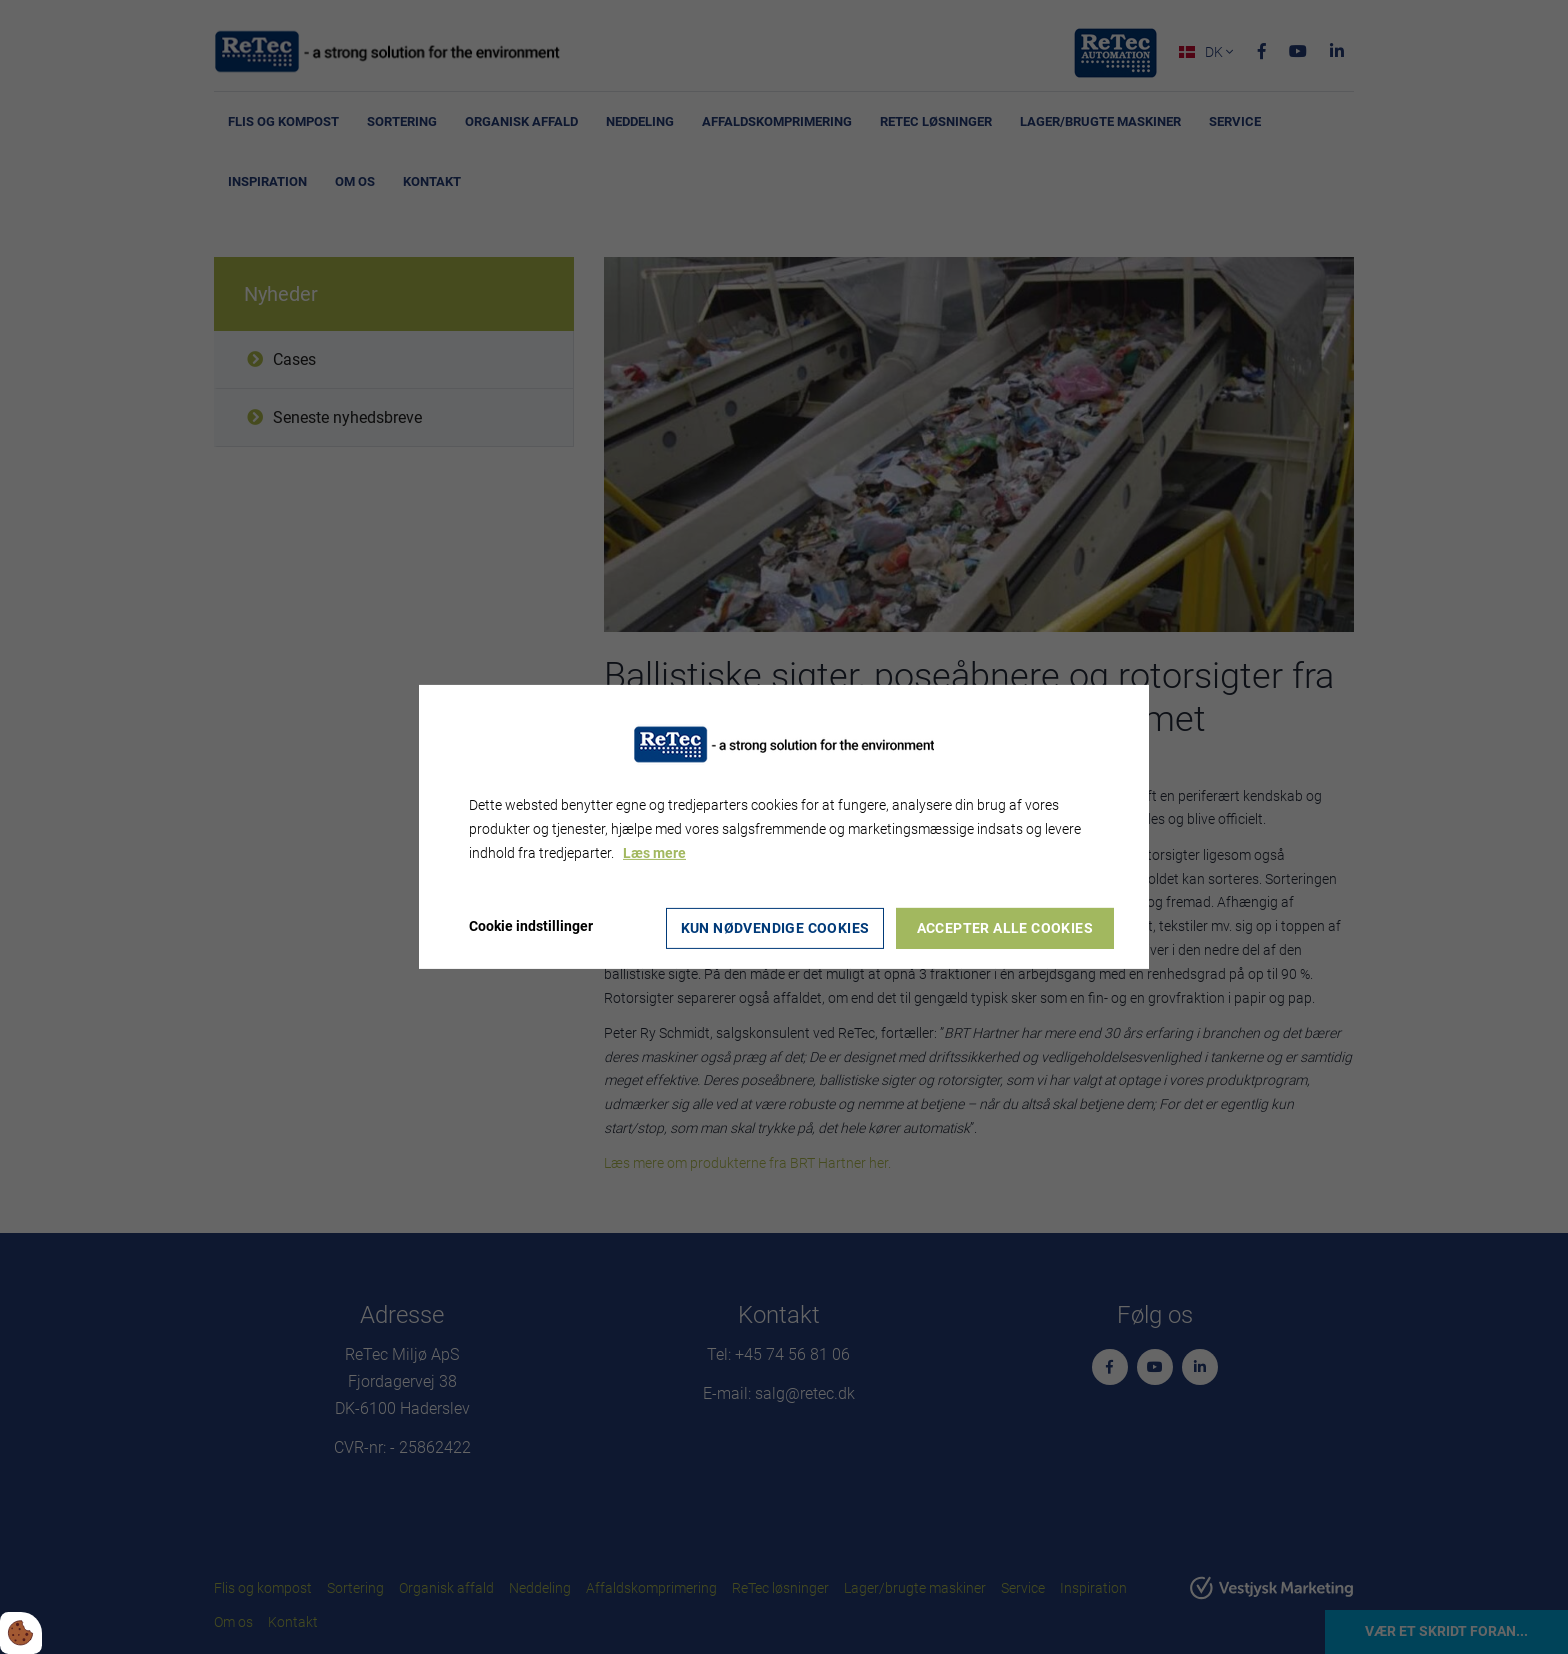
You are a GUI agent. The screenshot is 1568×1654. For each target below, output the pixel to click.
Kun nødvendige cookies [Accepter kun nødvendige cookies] (774, 927)
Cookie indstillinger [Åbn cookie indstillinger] (531, 926)
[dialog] (784, 827)
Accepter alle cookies (1006, 927)
